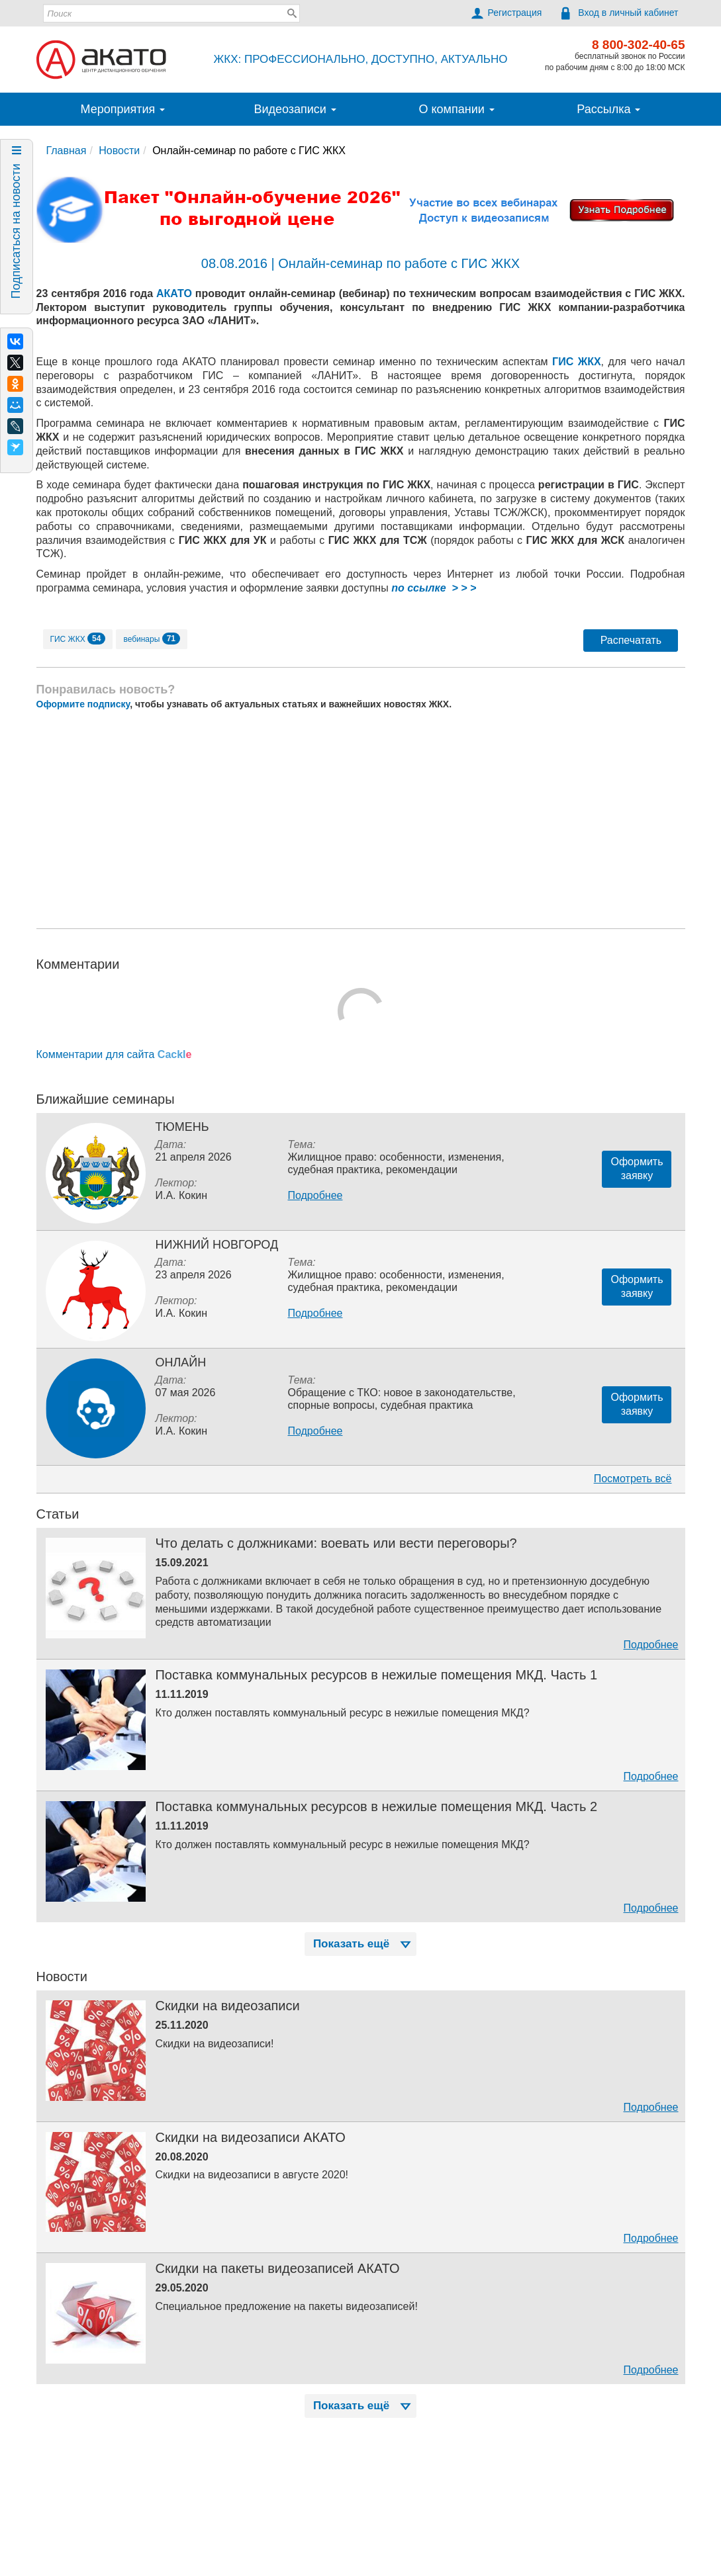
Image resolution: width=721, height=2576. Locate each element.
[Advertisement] (360, 819)
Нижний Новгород (216, 1244)
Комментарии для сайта (114, 1054)
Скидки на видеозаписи (227, 2005)
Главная (66, 150)
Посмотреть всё (633, 1478)
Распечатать (631, 640)
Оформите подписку (83, 704)
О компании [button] (456, 109)
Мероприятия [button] (123, 109)
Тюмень (182, 1126)
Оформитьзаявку (636, 1168)
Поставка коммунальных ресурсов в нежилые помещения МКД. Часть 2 (376, 1806)
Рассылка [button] (608, 109)
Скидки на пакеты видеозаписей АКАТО (277, 2268)
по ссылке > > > (433, 588)
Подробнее (314, 1195)
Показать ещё (363, 1943)
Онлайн (180, 1362)
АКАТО (174, 293)
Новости (119, 150)
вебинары (151, 638)
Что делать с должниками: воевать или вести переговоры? (335, 1543)
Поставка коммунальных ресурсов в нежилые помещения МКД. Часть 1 (376, 1674)
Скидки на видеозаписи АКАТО (250, 2137)
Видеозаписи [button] (295, 109)
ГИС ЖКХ (576, 361)
